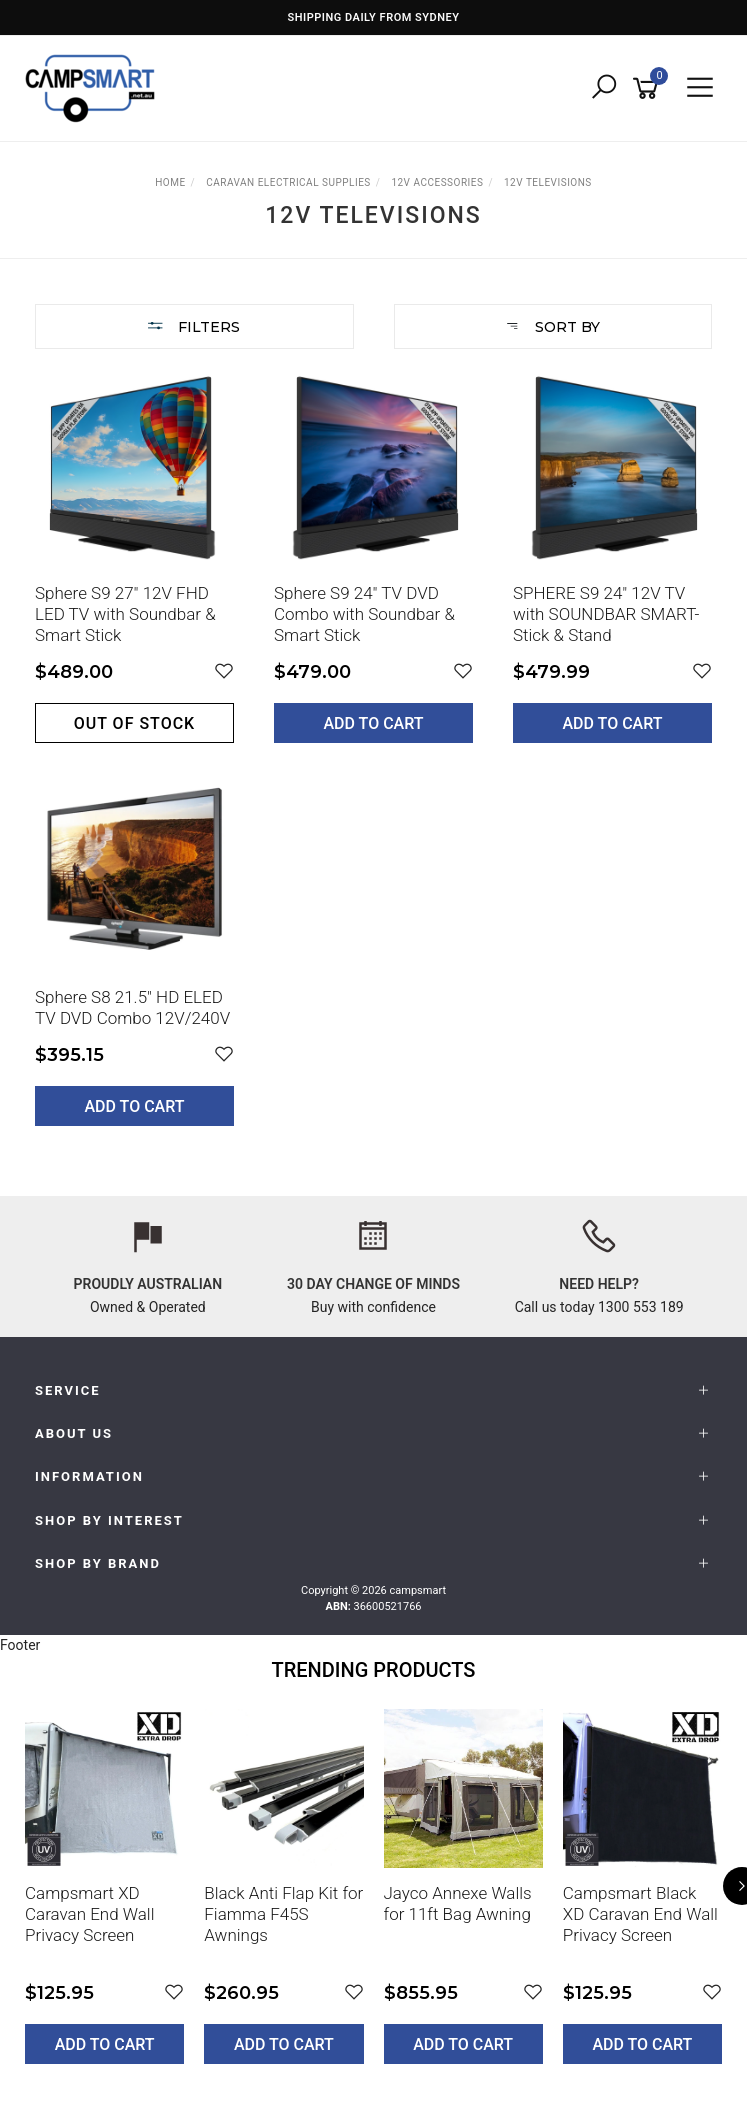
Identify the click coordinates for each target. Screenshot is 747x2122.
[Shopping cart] (649, 88)
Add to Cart (374, 723)
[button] (224, 671)
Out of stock (134, 723)
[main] (373, 762)
